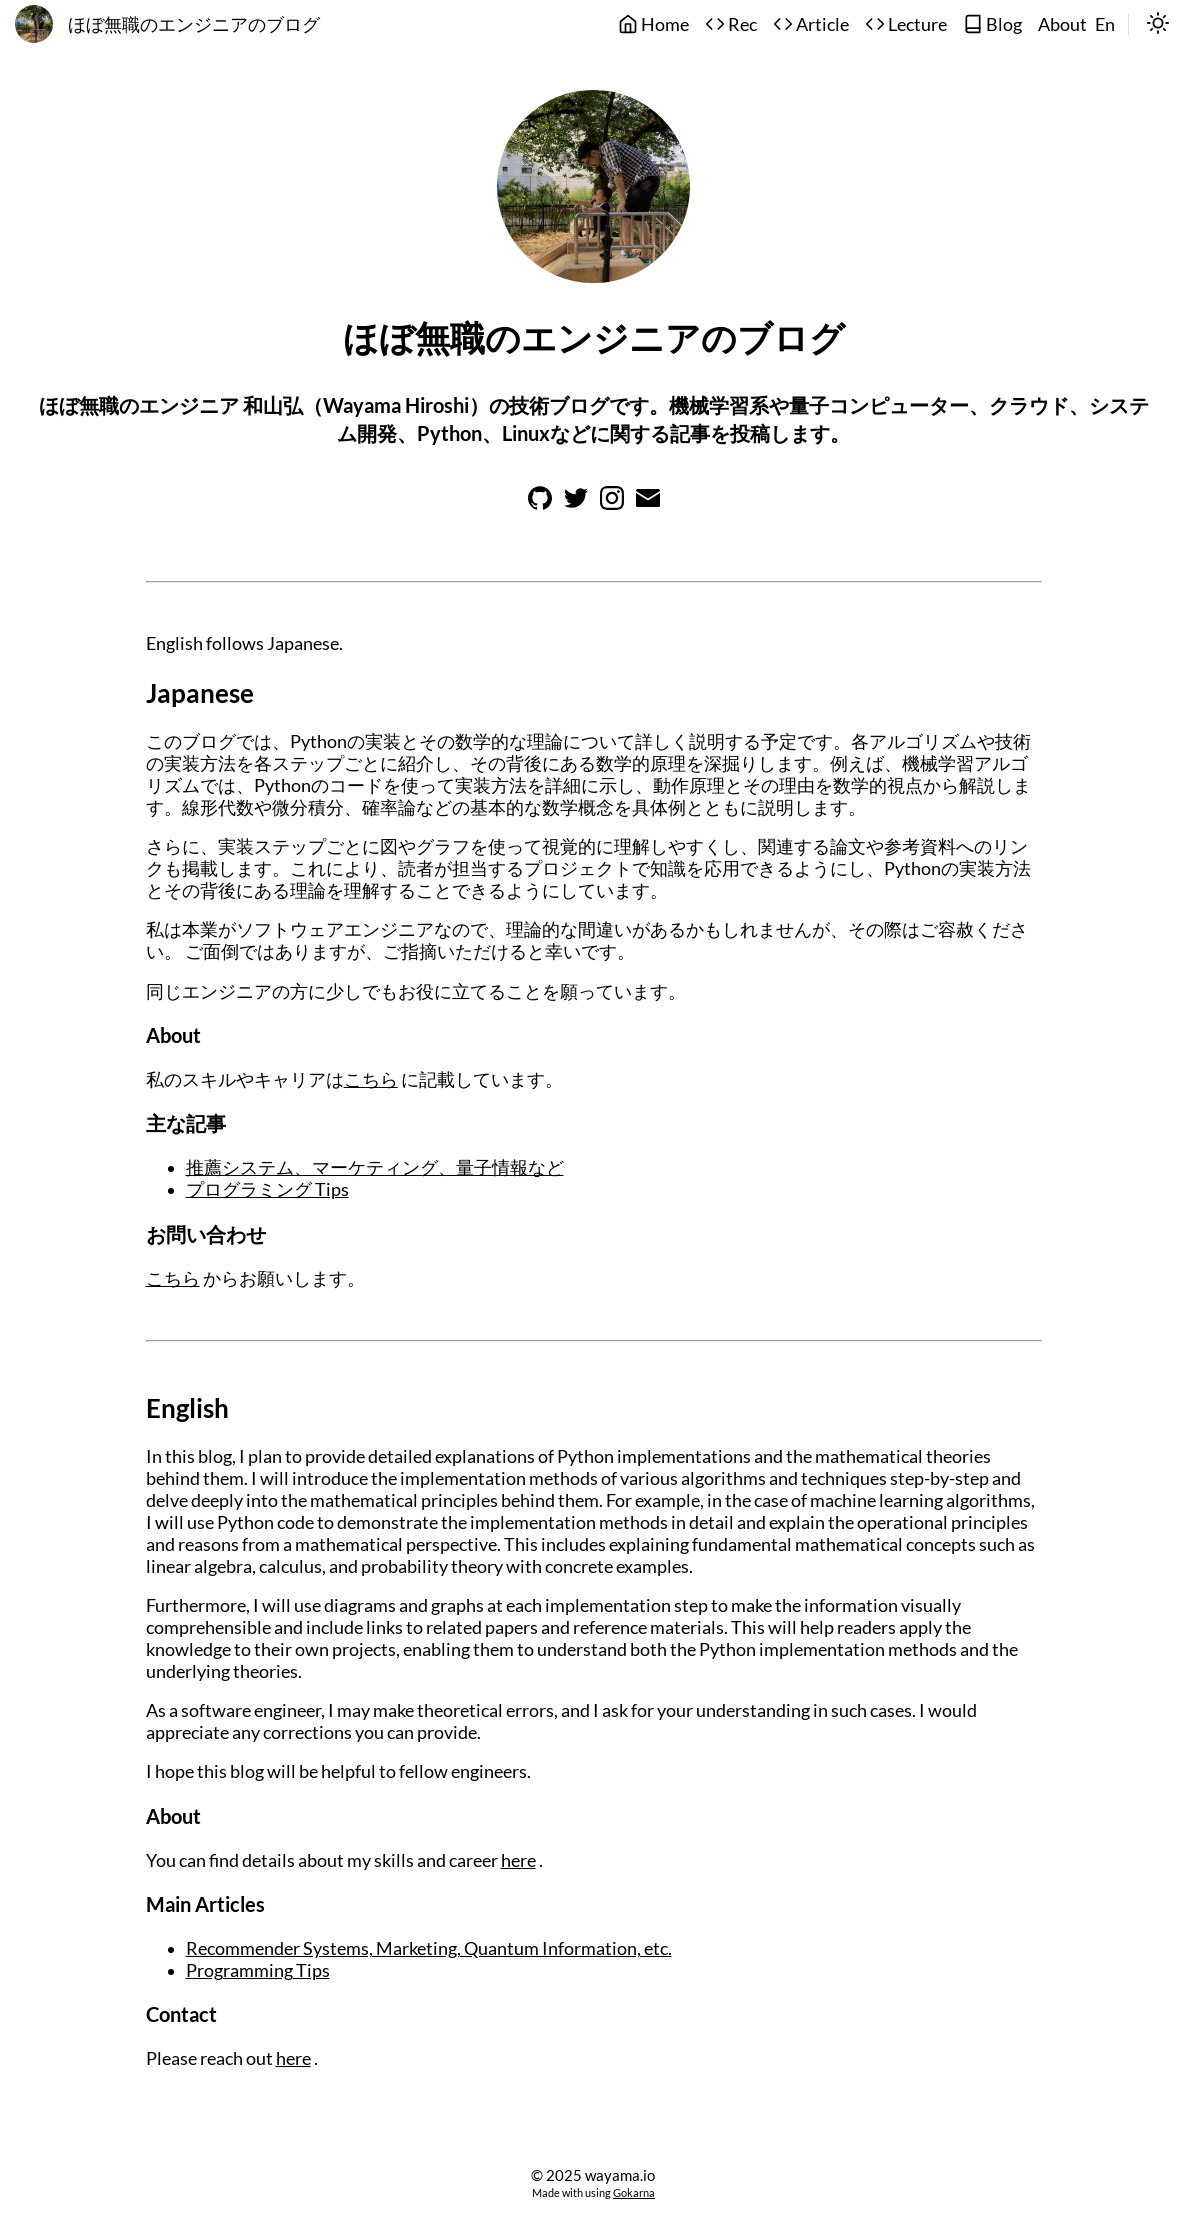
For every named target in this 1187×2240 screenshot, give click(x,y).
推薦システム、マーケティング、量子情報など (375, 1167)
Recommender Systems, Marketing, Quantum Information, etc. (429, 1948)
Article (811, 24)
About (1062, 24)
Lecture (906, 24)
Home (653, 24)
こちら (371, 1079)
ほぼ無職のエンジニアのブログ (194, 24)
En (1105, 24)
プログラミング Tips (267, 1189)
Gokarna (634, 2192)
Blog (992, 24)
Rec (731, 24)
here (518, 1860)
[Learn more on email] (648, 503)
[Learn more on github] (540, 503)
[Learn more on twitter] (576, 503)
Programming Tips (258, 1970)
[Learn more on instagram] (612, 503)
